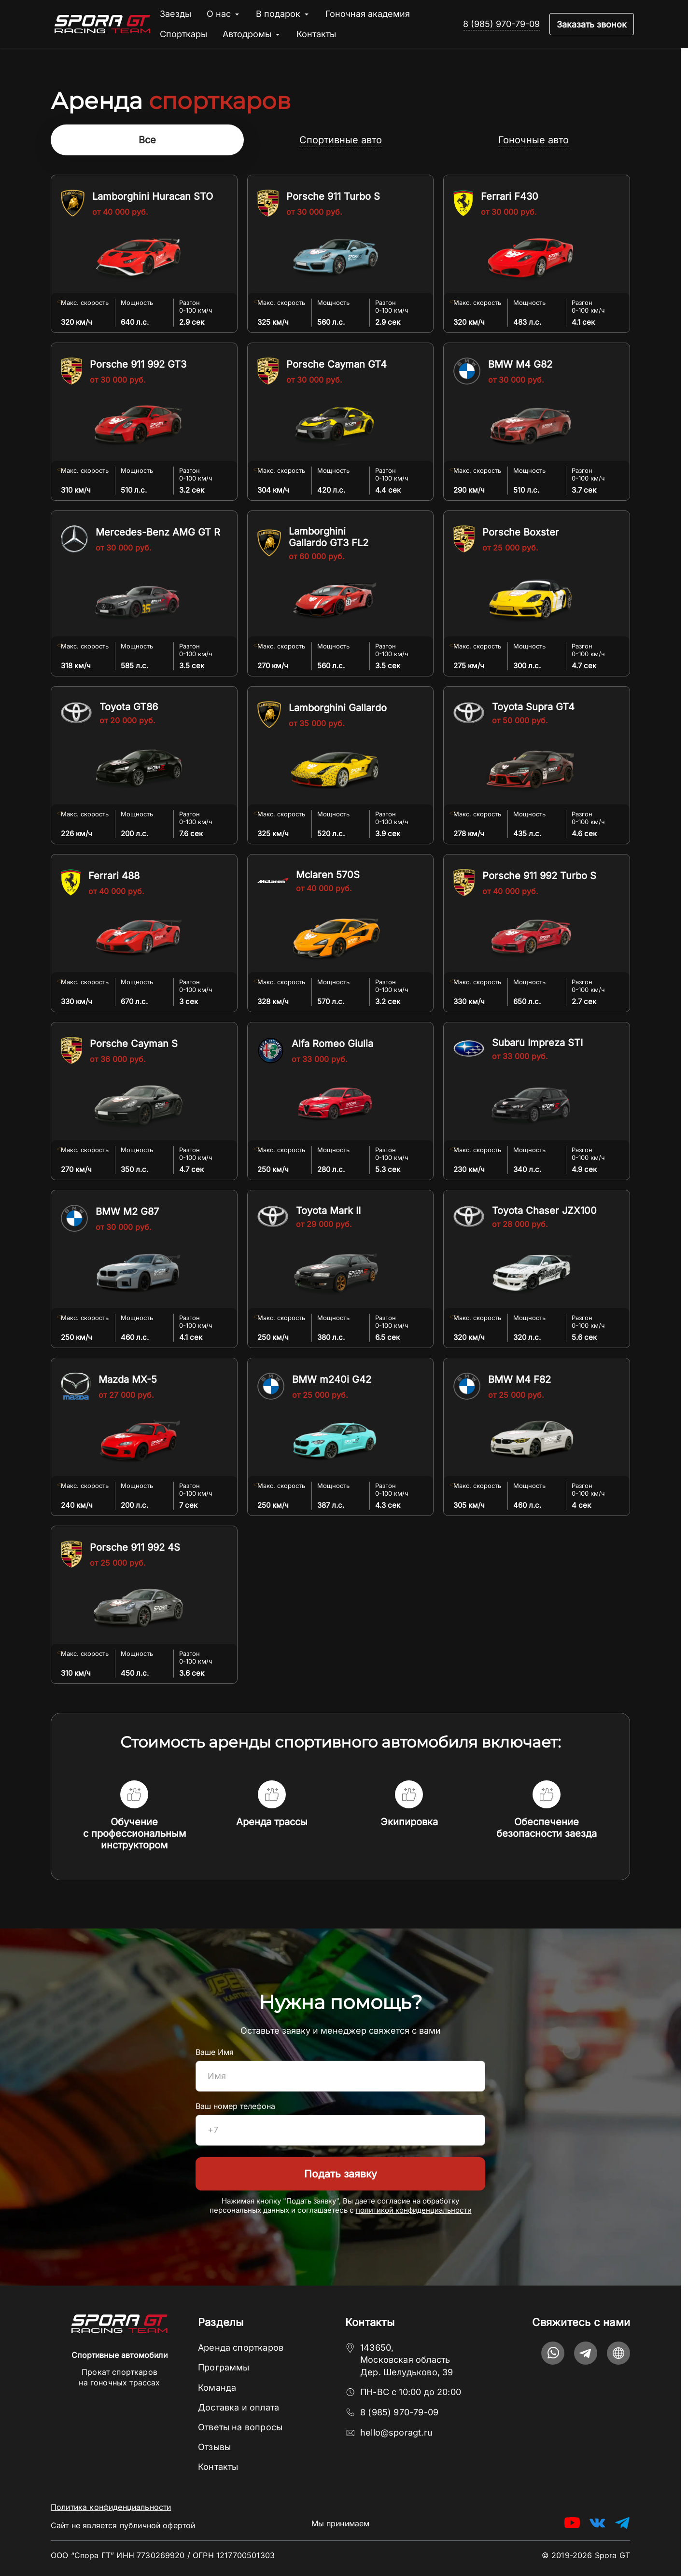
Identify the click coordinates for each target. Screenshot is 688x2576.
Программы (224, 2367)
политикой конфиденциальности (414, 2210)
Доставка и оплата (238, 2407)
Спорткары (183, 34)
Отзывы (214, 2447)
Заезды (175, 14)
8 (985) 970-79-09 (501, 24)
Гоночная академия (367, 14)
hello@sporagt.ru (396, 2432)
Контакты (316, 34)
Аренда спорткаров (240, 2347)
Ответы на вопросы (240, 2427)
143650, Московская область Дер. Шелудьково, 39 (406, 2359)
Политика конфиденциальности (111, 2507)
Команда (217, 2388)
